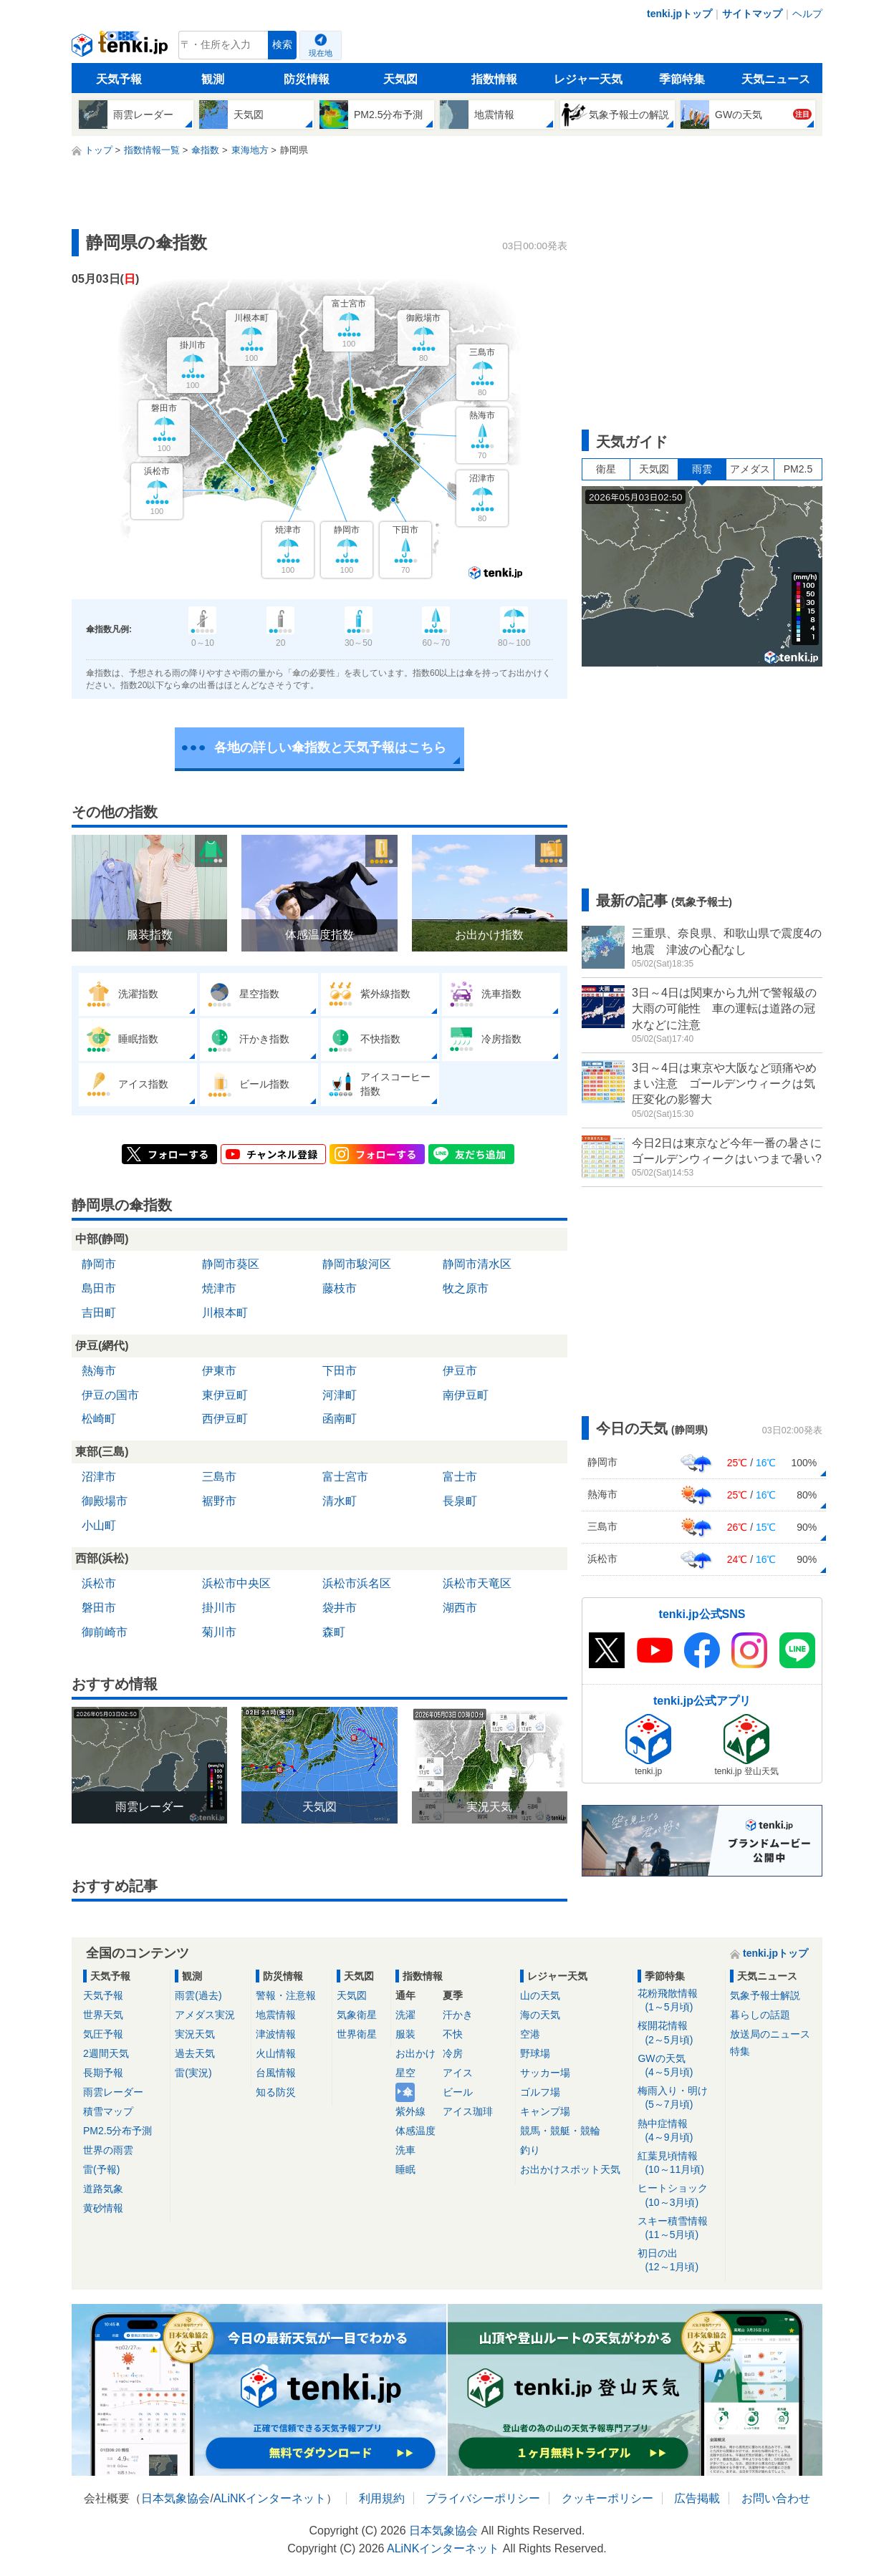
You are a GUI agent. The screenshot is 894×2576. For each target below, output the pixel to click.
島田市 (99, 1288)
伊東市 (219, 1371)
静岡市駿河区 (356, 1264)
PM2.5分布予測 (117, 2130)
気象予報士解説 (765, 1995)
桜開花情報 (679, 2033)
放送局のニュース (770, 2034)
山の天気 (540, 1995)
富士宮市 (345, 1477)
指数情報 (494, 79)
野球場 (535, 2053)
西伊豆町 (225, 1419)
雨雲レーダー (113, 2092)
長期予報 (103, 2072)
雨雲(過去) (198, 1995)
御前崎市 (105, 1632)
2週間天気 (106, 2053)
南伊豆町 (466, 1395)
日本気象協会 (175, 2498)
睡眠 (405, 2169)
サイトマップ (752, 13)
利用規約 (382, 2498)
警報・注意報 (286, 1995)
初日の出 (679, 2260)
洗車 (405, 2150)
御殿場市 (105, 1501)
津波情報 (276, 2034)
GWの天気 (679, 2066)
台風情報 (276, 2072)
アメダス (750, 469)
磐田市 (99, 1608)
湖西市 (460, 1608)
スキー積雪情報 (679, 2228)
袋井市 (339, 1608)
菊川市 (219, 1632)
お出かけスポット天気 (570, 2169)
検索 (282, 44)
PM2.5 (798, 469)
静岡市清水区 (477, 1264)
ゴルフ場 (540, 2092)
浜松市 (99, 1583)
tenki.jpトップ (679, 13)
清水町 (339, 1501)
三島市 (219, 1477)
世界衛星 (357, 2034)
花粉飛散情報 (679, 2000)
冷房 (453, 2053)
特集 (740, 2051)
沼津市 (99, 1477)
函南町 (339, 1419)
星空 (405, 2072)
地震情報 (276, 2014)
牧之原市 (466, 1288)
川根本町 (225, 1313)
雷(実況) (193, 2072)
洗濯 (405, 2014)
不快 (453, 2034)
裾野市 (219, 1501)
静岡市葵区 (230, 1264)
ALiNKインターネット (269, 2498)
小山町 (99, 1525)
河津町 (339, 1395)
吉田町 (99, 1313)
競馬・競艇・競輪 (560, 2130)
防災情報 (307, 79)
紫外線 (410, 2111)
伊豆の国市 (110, 1395)
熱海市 (99, 1371)
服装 (405, 2034)
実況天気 (195, 2034)
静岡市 (99, 1264)
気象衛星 (357, 2014)
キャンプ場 (545, 2111)
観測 (212, 79)
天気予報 (119, 79)
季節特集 (682, 79)
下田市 (339, 1371)
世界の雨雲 (108, 2150)
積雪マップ (108, 2111)
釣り (530, 2150)
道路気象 (103, 2188)
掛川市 (219, 1608)
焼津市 (219, 1288)
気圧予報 (103, 2034)
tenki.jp (121, 49)
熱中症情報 (679, 2131)
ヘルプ (807, 13)
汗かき (458, 2014)
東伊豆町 (225, 1395)
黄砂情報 (103, 2208)
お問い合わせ (775, 2498)
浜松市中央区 (236, 1583)
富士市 (460, 1477)
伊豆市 (460, 1371)
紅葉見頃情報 (679, 2163)
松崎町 (99, 1419)
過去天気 (195, 2053)
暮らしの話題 (760, 2014)
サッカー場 (545, 2072)
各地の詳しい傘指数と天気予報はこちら (330, 747)
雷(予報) (101, 2169)
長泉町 (460, 1501)
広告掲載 (697, 2498)
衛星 (606, 469)
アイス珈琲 (468, 2111)
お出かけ (415, 2053)
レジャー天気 (588, 79)
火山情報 (276, 2053)
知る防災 (276, 2092)
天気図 (400, 79)
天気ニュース (775, 79)
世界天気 (103, 2014)
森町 (333, 1632)
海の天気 (540, 2014)
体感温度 (415, 2130)
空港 (530, 2034)
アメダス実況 (205, 2014)
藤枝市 (339, 1288)
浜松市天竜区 (477, 1583)
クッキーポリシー (607, 2498)
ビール (458, 2092)
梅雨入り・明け (679, 2098)
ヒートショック (679, 2195)
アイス (458, 2072)
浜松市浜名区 (356, 1583)
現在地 (320, 53)
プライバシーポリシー (483, 2498)
